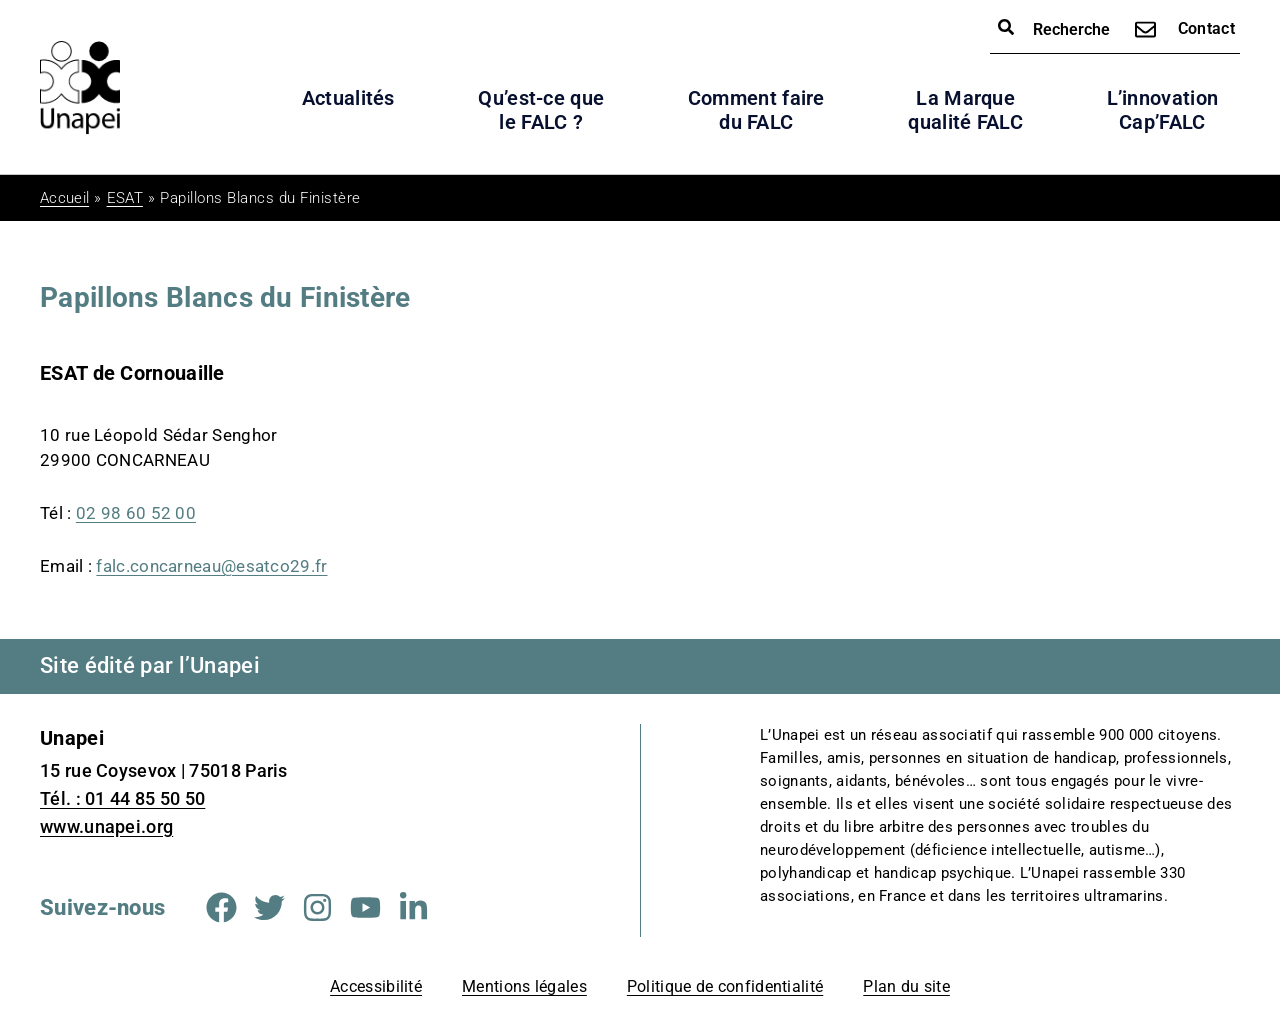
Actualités (348, 98)
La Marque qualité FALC (965, 110)
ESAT (125, 198)
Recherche (1054, 28)
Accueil (64, 198)
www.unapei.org (106, 826)
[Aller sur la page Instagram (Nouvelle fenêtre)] (317, 907)
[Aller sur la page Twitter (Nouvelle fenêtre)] (269, 907)
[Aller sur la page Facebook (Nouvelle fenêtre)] (221, 907)
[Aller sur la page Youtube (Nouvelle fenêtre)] (365, 907)
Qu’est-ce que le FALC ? (541, 110)
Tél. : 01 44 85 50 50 (122, 798)
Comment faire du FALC (756, 110)
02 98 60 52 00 (136, 513)
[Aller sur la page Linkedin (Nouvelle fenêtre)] (413, 907)
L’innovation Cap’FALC (1163, 110)
